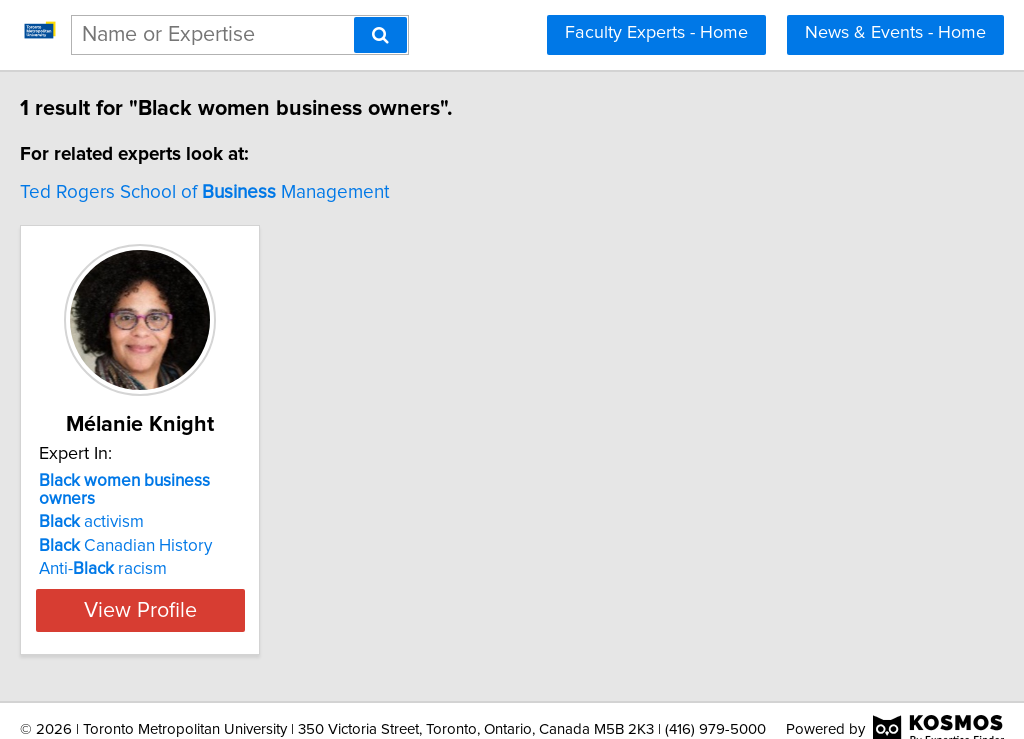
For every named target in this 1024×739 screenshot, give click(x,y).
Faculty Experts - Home (656, 33)
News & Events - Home (895, 33)
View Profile (207, 592)
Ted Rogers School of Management (247, 192)
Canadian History (167, 528)
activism (133, 504)
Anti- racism (145, 551)
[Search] (380, 35)
